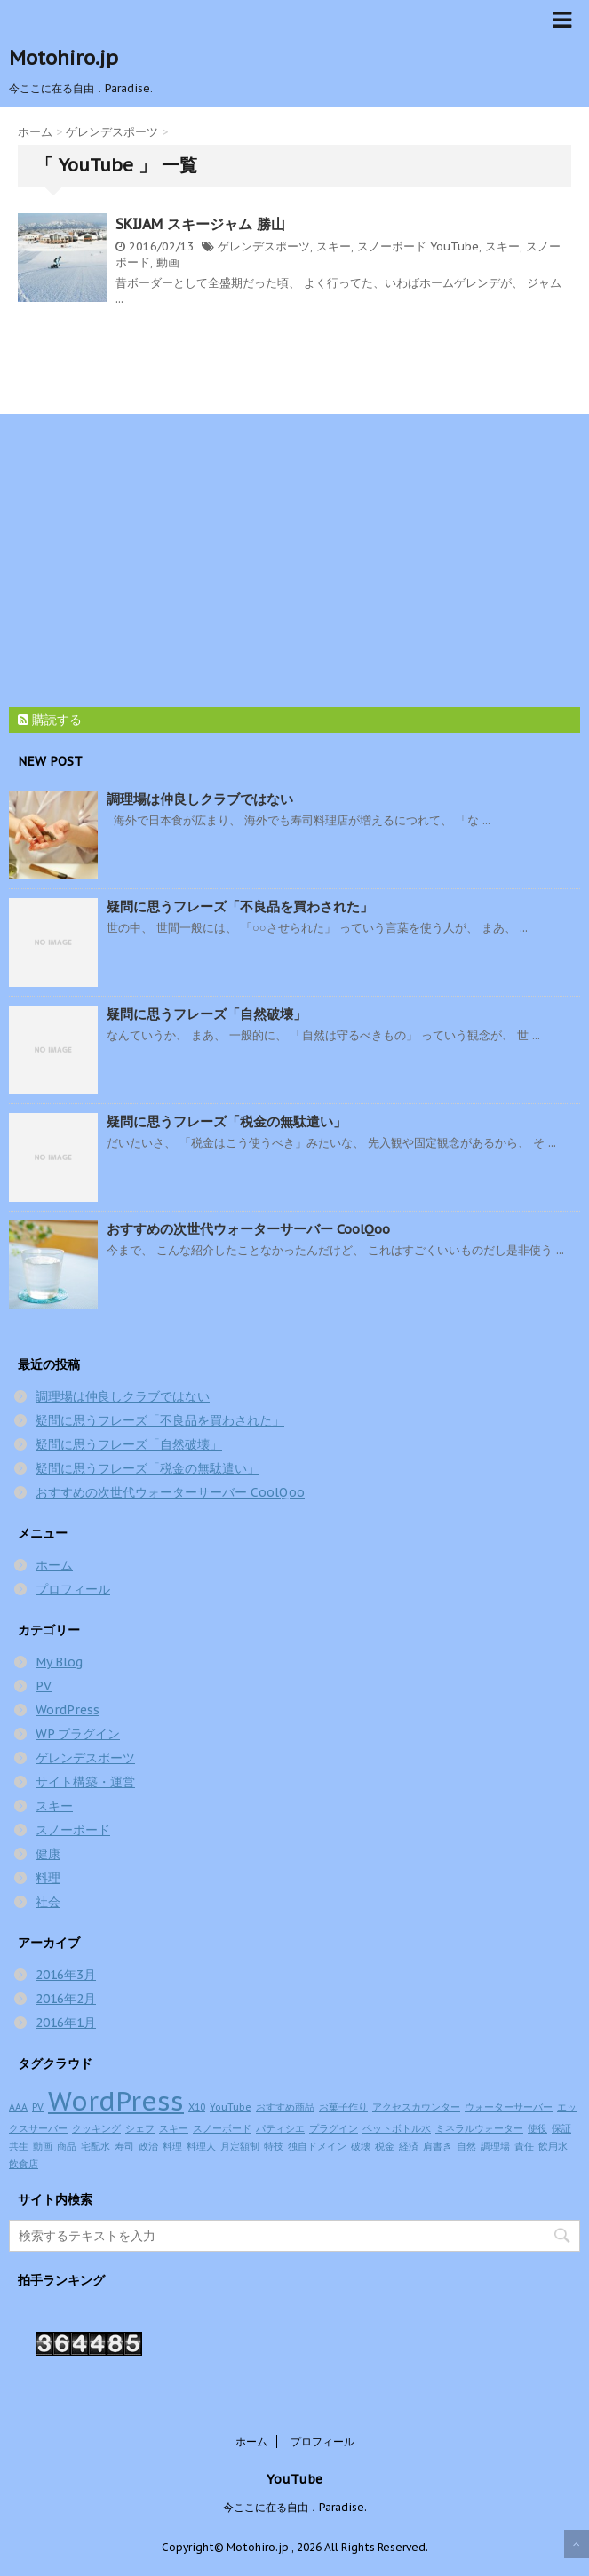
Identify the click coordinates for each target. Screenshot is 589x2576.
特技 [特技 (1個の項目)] (273, 2146)
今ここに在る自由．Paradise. (295, 2507)
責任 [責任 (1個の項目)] (524, 2146)
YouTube (454, 246)
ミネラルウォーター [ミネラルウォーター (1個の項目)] (479, 2128)
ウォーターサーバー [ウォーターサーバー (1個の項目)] (509, 2107)
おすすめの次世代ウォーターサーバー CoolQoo (248, 1228)
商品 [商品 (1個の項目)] (66, 2146)
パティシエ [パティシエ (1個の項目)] (280, 2128)
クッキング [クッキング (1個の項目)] (96, 2128)
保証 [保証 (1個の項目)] (561, 2128)
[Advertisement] (285, 556)
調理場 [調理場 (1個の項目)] (495, 2146)
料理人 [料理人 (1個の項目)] (201, 2146)
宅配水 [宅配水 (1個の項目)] (95, 2146)
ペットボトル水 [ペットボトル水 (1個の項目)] (396, 2128)
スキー (333, 246)
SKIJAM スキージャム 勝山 (200, 224)
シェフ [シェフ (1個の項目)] (140, 2128)
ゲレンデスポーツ (264, 246)
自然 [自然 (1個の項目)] (466, 2146)
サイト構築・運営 (85, 1782)
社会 (48, 1902)
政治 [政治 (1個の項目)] (148, 2146)
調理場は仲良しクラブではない (200, 799)
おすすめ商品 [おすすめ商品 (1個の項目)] (285, 2107)
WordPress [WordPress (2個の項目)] (116, 2101)
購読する (50, 719)
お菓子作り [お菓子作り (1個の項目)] (343, 2107)
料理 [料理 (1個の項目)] (172, 2146)
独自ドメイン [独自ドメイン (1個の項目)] (317, 2146)
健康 (48, 1854)
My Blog (59, 1662)
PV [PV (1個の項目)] (38, 2107)
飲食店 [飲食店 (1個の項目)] (23, 2164)
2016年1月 (66, 2023)
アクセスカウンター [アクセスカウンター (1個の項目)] (416, 2107)
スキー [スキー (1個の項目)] (173, 2128)
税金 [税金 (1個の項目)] (384, 2146)
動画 (167, 262)
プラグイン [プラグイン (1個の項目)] (333, 2128)
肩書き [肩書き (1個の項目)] (437, 2146)
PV (44, 1686)
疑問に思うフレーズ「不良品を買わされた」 (240, 906)
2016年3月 (66, 1975)
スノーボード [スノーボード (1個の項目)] (222, 2128)
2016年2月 (66, 1999)
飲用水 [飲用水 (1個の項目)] (553, 2146)
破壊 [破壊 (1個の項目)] (360, 2146)
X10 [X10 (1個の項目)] (196, 2107)
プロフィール (73, 1589)
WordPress (67, 1710)
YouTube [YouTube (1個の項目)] (230, 2107)
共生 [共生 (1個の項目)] (18, 2146)
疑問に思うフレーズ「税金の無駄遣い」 (226, 1121)
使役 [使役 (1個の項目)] (537, 2128)
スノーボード (391, 246)
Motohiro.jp (63, 57)
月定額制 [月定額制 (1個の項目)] (239, 2146)
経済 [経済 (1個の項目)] (408, 2146)
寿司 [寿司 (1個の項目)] (124, 2146)
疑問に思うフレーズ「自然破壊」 (206, 1014)
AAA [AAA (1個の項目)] (18, 2107)
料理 (48, 1878)
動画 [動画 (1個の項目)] (42, 2146)
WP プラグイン (78, 1734)
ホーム (54, 1565)
